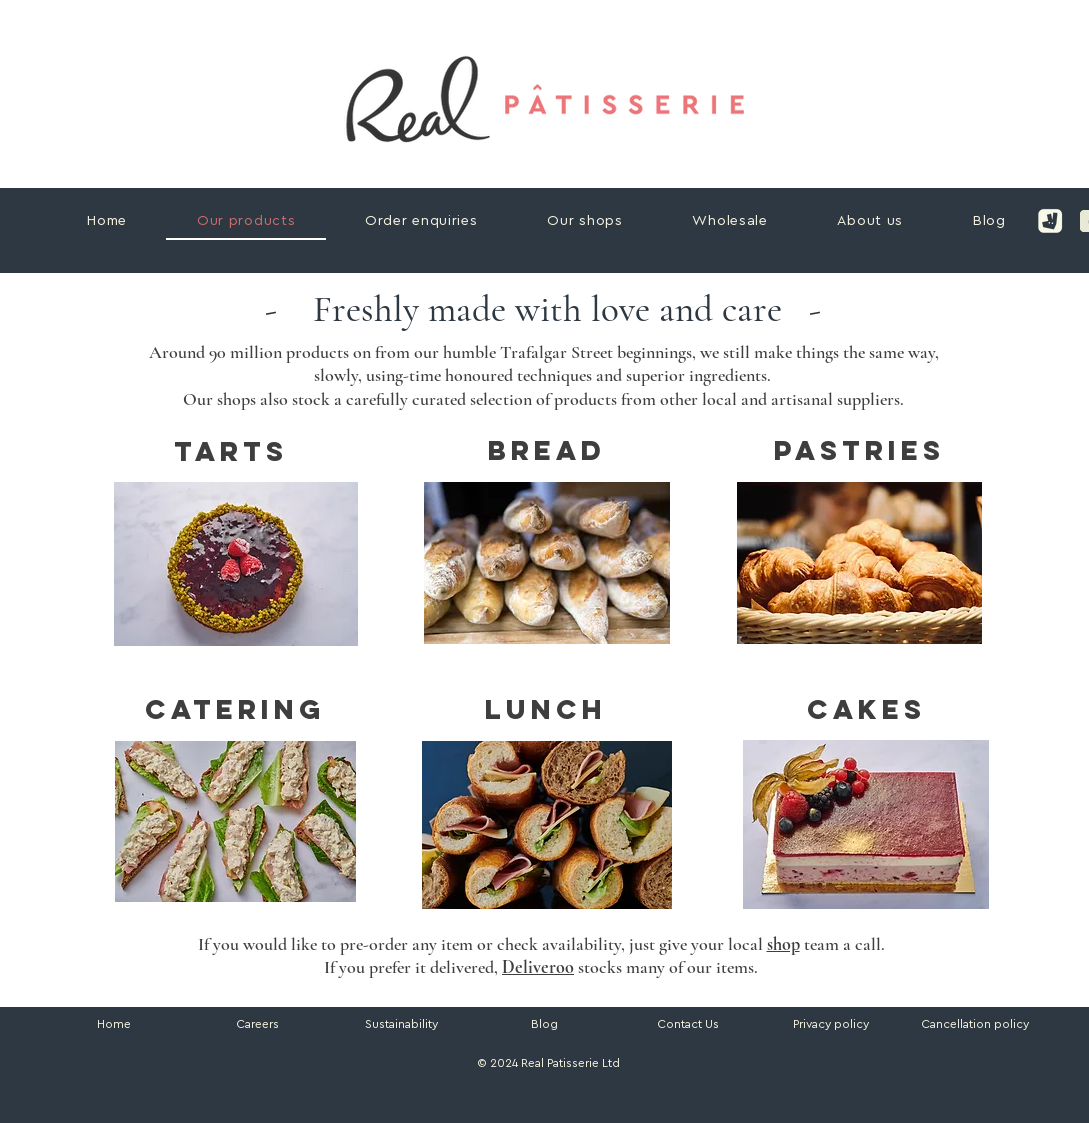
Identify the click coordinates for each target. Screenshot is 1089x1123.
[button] (975, 1024)
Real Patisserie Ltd (570, 1063)
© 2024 (496, 1063)
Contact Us (688, 1024)
